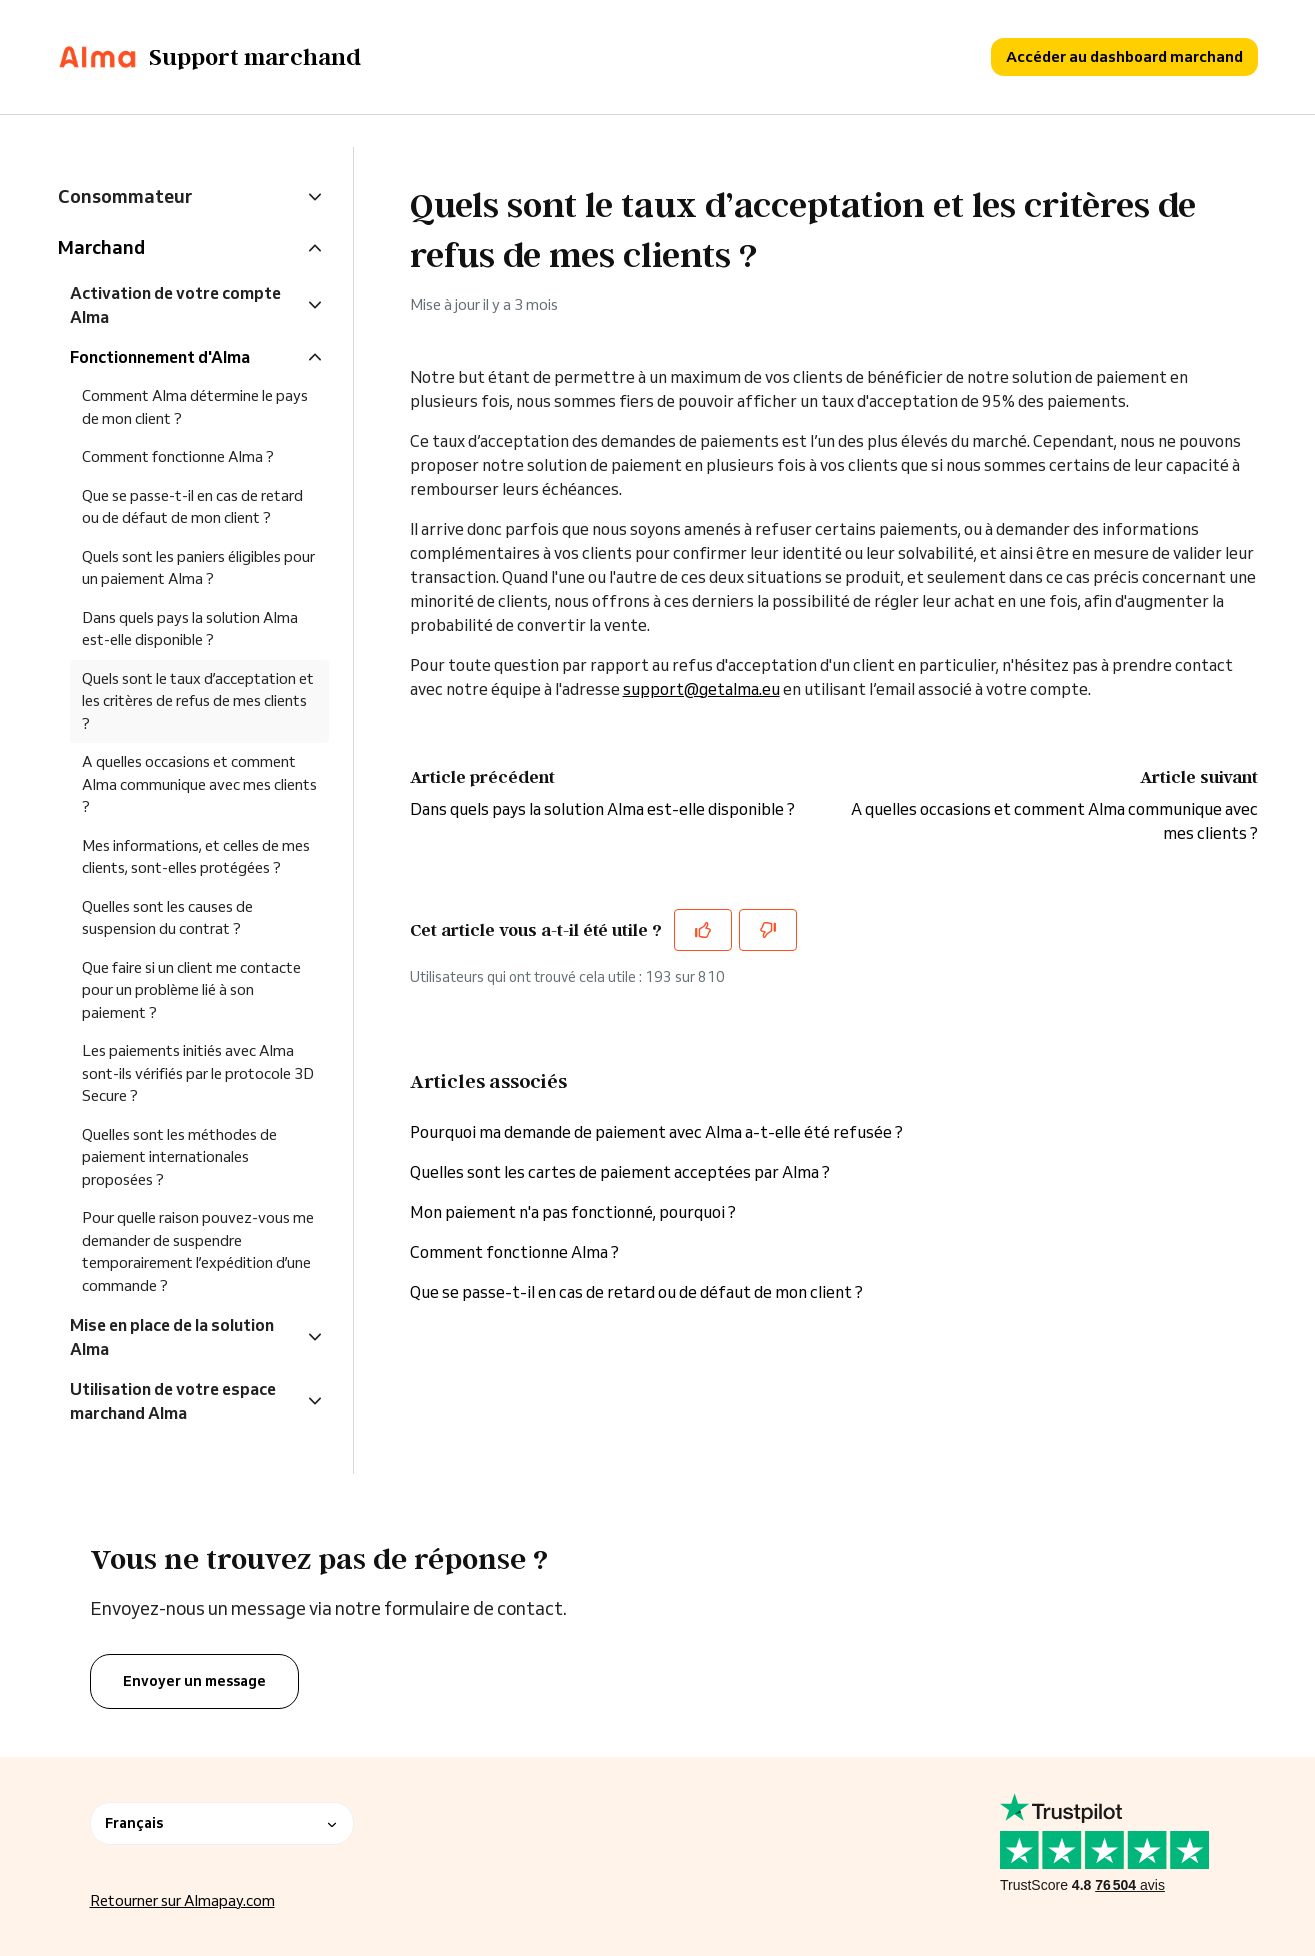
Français (222, 1823)
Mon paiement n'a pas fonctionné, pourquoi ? (574, 1212)
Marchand (101, 247)
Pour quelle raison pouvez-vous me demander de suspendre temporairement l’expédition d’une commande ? (198, 1251)
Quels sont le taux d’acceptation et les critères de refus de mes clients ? (198, 701)
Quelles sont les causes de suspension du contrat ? (167, 918)
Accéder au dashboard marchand (1124, 56)
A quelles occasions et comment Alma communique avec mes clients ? (199, 784)
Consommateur (125, 196)
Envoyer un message (194, 1681)
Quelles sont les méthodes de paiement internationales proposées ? (179, 1157)
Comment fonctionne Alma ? (514, 1252)
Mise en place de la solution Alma (172, 1337)
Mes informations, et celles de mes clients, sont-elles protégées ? (196, 857)
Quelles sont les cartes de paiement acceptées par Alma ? (620, 1172)
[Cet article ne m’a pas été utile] (768, 930)
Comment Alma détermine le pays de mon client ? (195, 407)
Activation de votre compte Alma (175, 305)
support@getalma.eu (701, 689)
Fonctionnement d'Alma (160, 357)
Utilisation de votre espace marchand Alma (173, 1401)
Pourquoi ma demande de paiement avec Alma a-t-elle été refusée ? (656, 1132)
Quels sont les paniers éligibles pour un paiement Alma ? (198, 568)
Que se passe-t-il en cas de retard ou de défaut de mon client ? (636, 1292)
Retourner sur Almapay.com (182, 1900)
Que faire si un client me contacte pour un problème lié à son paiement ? (191, 990)
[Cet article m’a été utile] (703, 930)
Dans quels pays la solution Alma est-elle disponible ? (602, 809)
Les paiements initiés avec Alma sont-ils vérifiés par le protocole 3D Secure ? (198, 1073)
